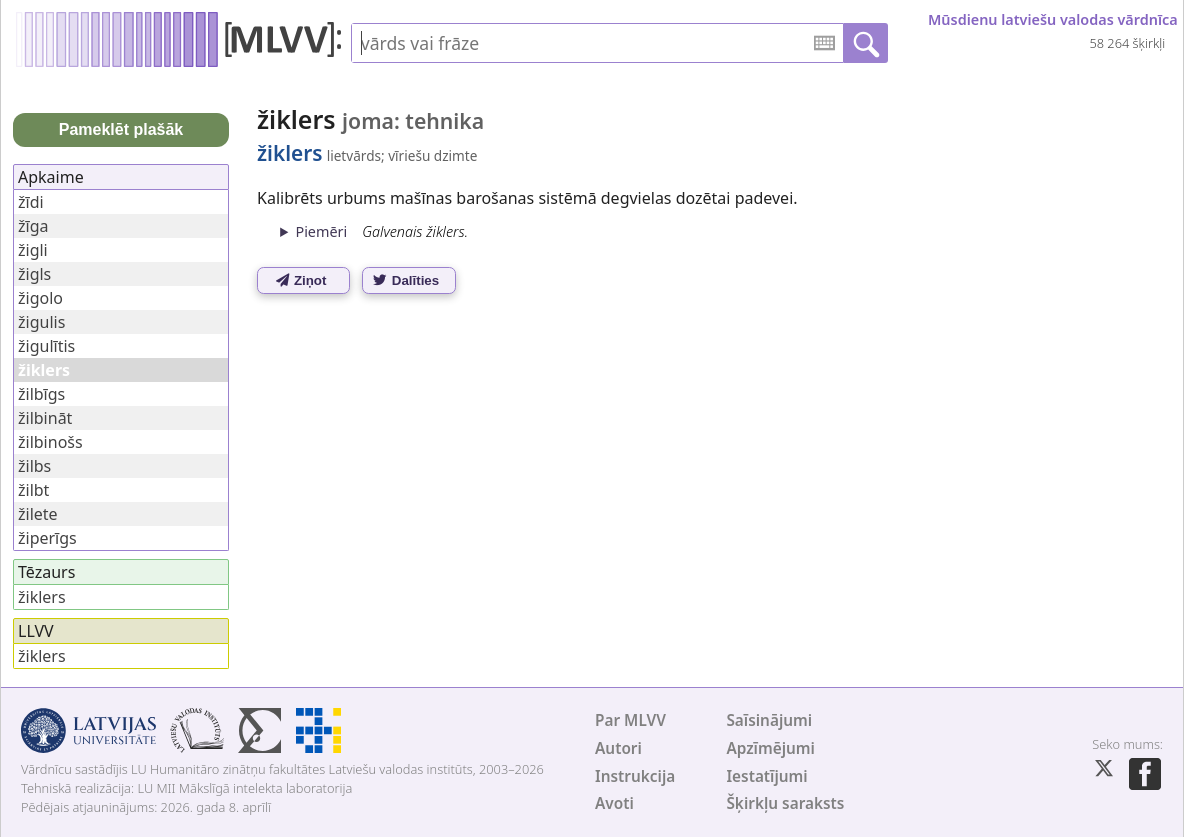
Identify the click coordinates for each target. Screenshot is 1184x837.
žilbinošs (50, 442)
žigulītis (46, 346)
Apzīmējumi (770, 748)
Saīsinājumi (769, 720)
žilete (38, 514)
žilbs (34, 466)
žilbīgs (41, 394)
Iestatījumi (766, 776)
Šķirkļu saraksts (785, 803)
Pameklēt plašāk (121, 129)
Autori (618, 748)
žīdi (31, 202)
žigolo (40, 298)
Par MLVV (630, 720)
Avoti (614, 803)
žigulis (41, 322)
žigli (33, 250)
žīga (33, 226)
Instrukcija (635, 776)
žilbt (33, 490)
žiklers (42, 597)
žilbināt (45, 418)
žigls (34, 274)
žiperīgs (47, 538)
